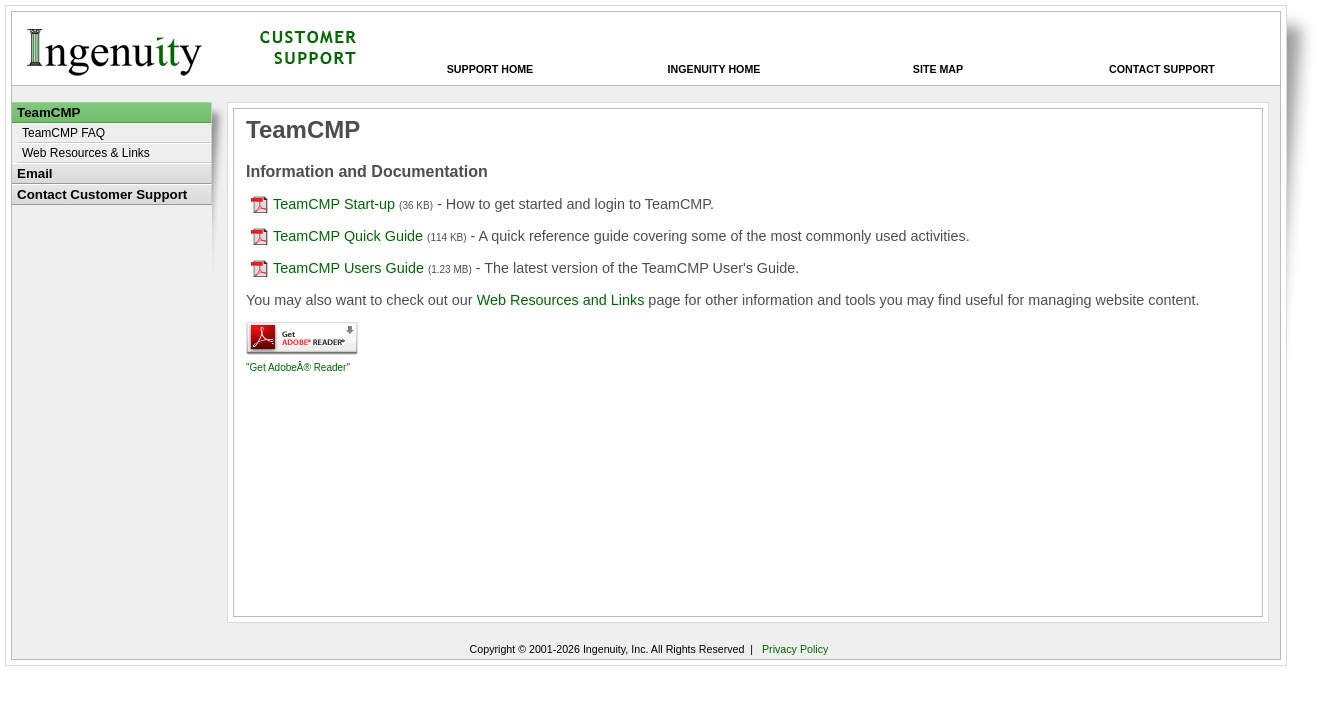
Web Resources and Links (561, 300)
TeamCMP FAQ (63, 133)
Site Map (938, 69)
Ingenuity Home (714, 69)
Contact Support (1162, 69)
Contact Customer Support (102, 194)
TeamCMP (48, 112)
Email (35, 173)
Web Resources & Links (86, 153)
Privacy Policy (795, 649)
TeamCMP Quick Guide (337, 236)
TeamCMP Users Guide (339, 268)
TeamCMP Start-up (323, 204)
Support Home (490, 69)
